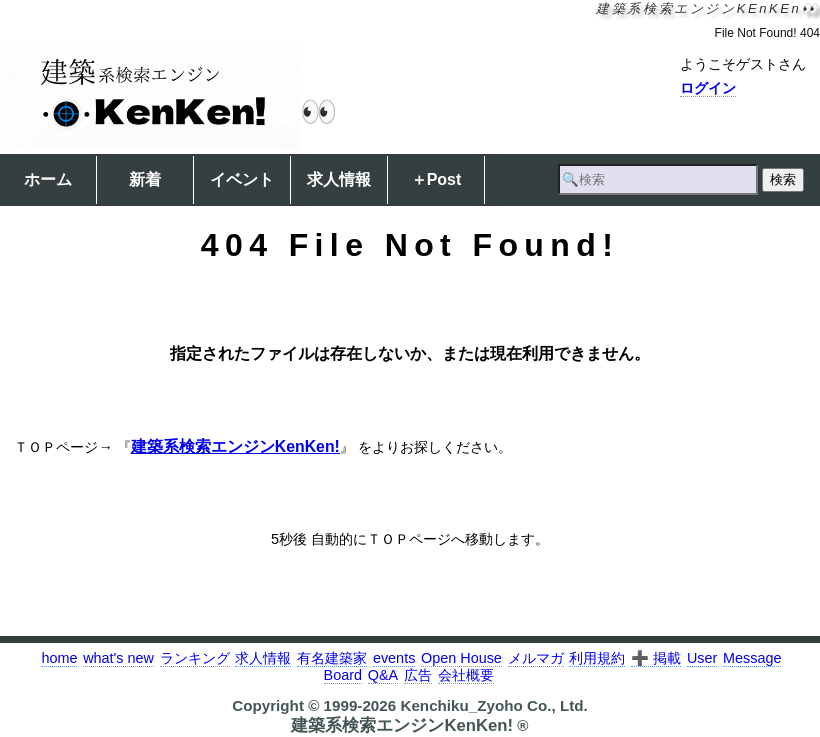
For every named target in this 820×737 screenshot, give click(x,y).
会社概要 (466, 675)
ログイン (708, 88)
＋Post (436, 179)
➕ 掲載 (656, 658)
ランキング (195, 658)
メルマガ (536, 658)
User (702, 658)
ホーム (48, 179)
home (59, 658)
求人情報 (339, 179)
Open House (461, 658)
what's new (118, 658)
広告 (418, 675)
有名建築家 (332, 658)
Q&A (383, 675)
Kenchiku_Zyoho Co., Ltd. (493, 705)
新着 (145, 179)
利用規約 (597, 658)
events (394, 658)
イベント (242, 179)
